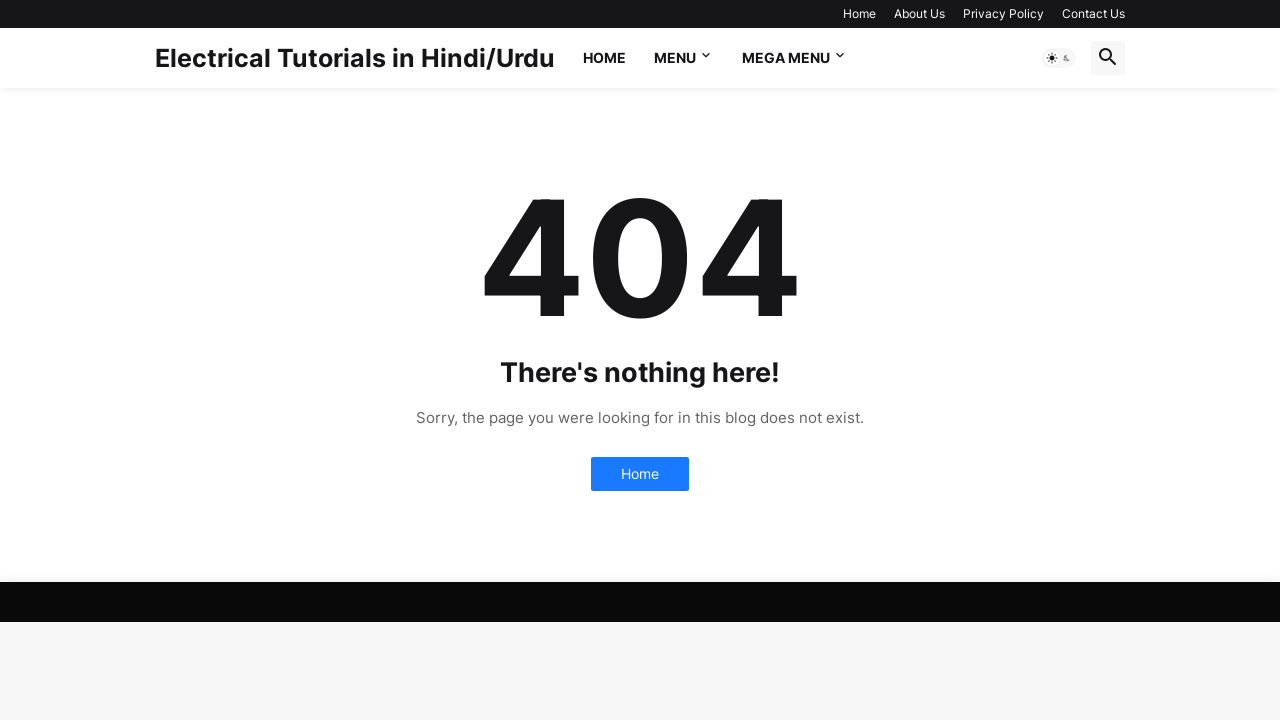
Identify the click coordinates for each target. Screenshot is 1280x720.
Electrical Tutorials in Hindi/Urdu (355, 58)
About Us (919, 13)
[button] (1059, 58)
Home (859, 13)
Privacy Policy (1003, 13)
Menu (675, 57)
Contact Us (1093, 13)
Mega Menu (786, 57)
